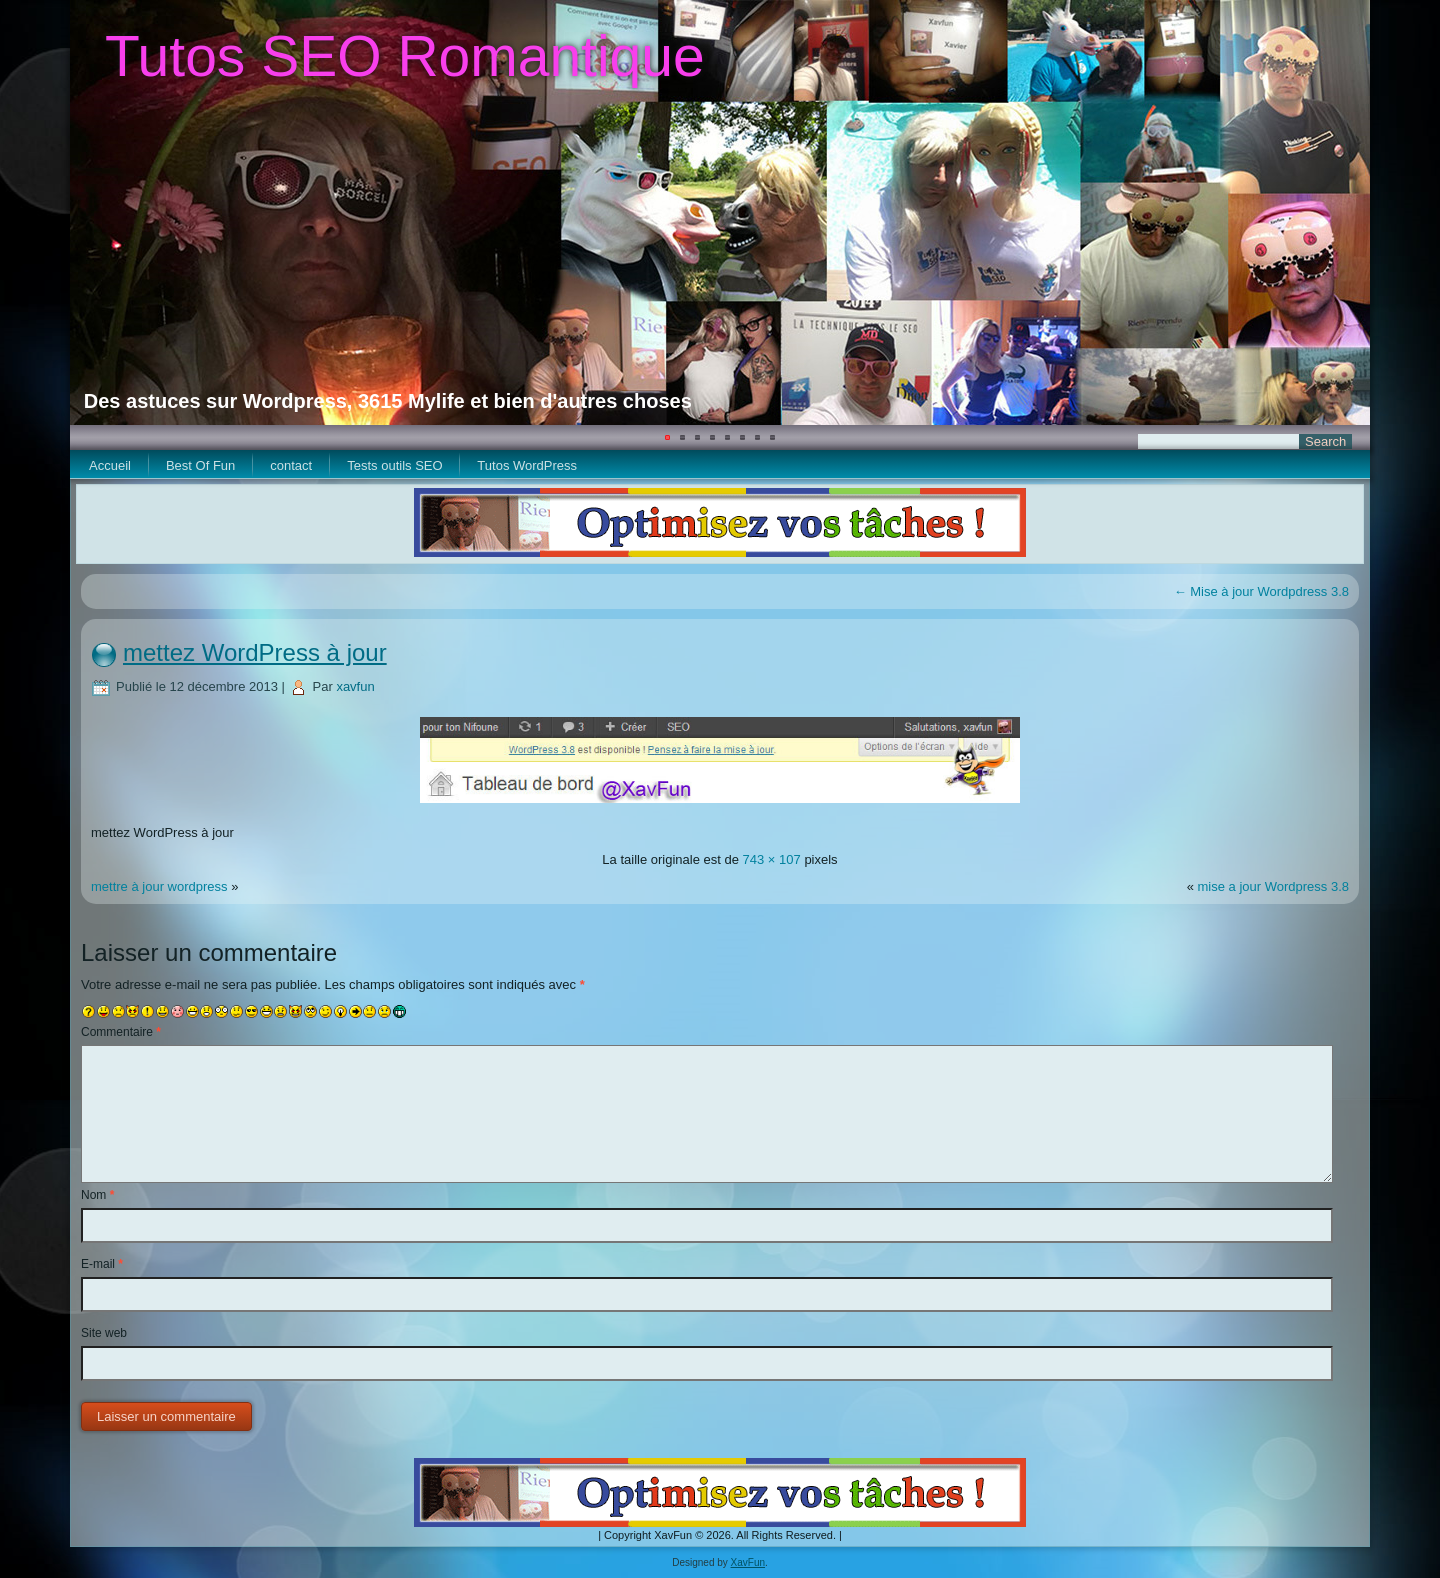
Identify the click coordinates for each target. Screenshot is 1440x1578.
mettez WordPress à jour (255, 652)
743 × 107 (772, 859)
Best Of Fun (200, 465)
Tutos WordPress (527, 465)
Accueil (110, 465)
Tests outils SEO (394, 465)
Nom (97, 1195)
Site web (104, 1333)
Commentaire (121, 1032)
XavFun (748, 1562)
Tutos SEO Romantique (405, 56)
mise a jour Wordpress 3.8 (1274, 886)
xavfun (355, 686)
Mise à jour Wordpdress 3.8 (1261, 591)
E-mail (102, 1264)
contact (291, 465)
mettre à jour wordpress (159, 886)
